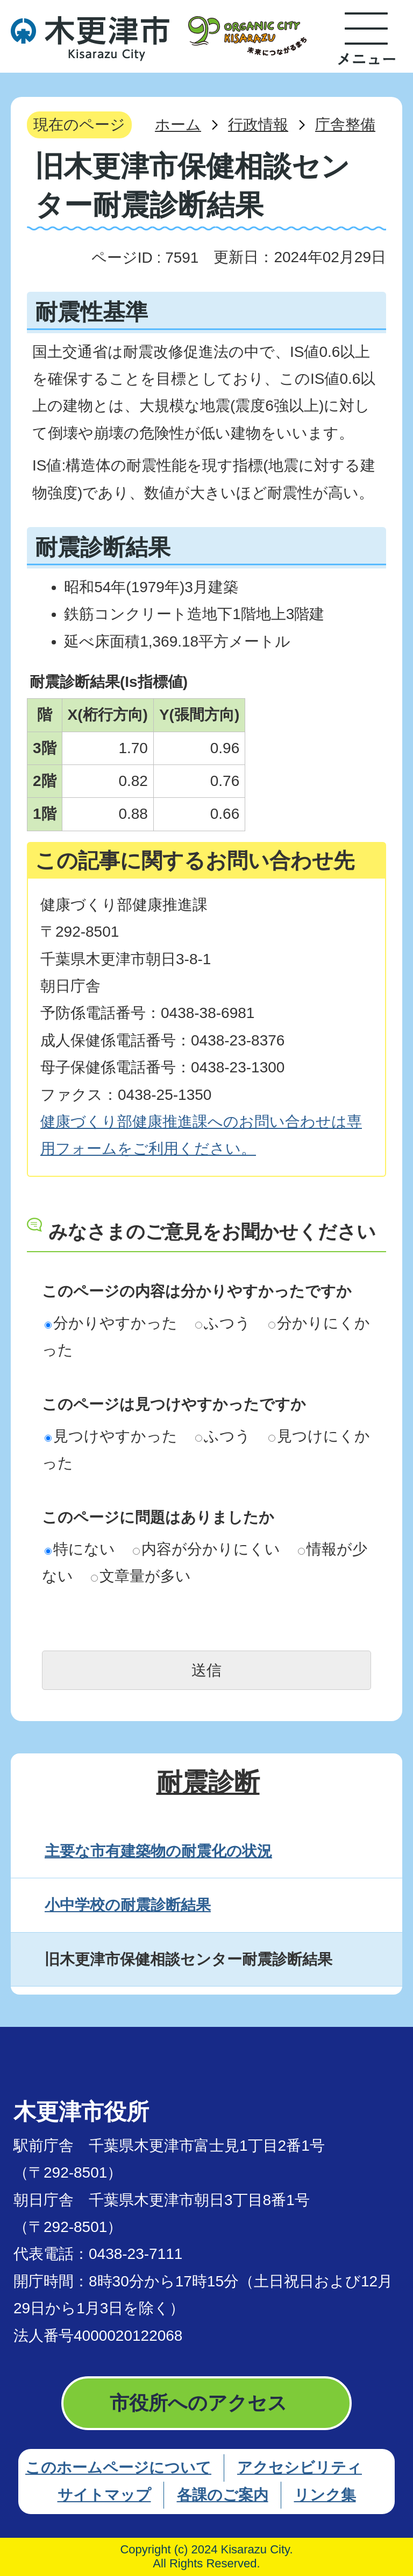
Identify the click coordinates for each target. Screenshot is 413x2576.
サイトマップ (104, 2495)
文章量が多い (141, 1576)
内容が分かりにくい (206, 1549)
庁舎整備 (345, 124)
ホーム (178, 124)
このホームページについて (118, 2467)
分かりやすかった (111, 1323)
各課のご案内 (222, 2495)
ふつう (223, 1323)
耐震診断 (208, 1781)
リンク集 (325, 2495)
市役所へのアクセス (198, 2403)
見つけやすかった (111, 1436)
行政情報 (258, 124)
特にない (80, 1549)
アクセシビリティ (299, 2467)
